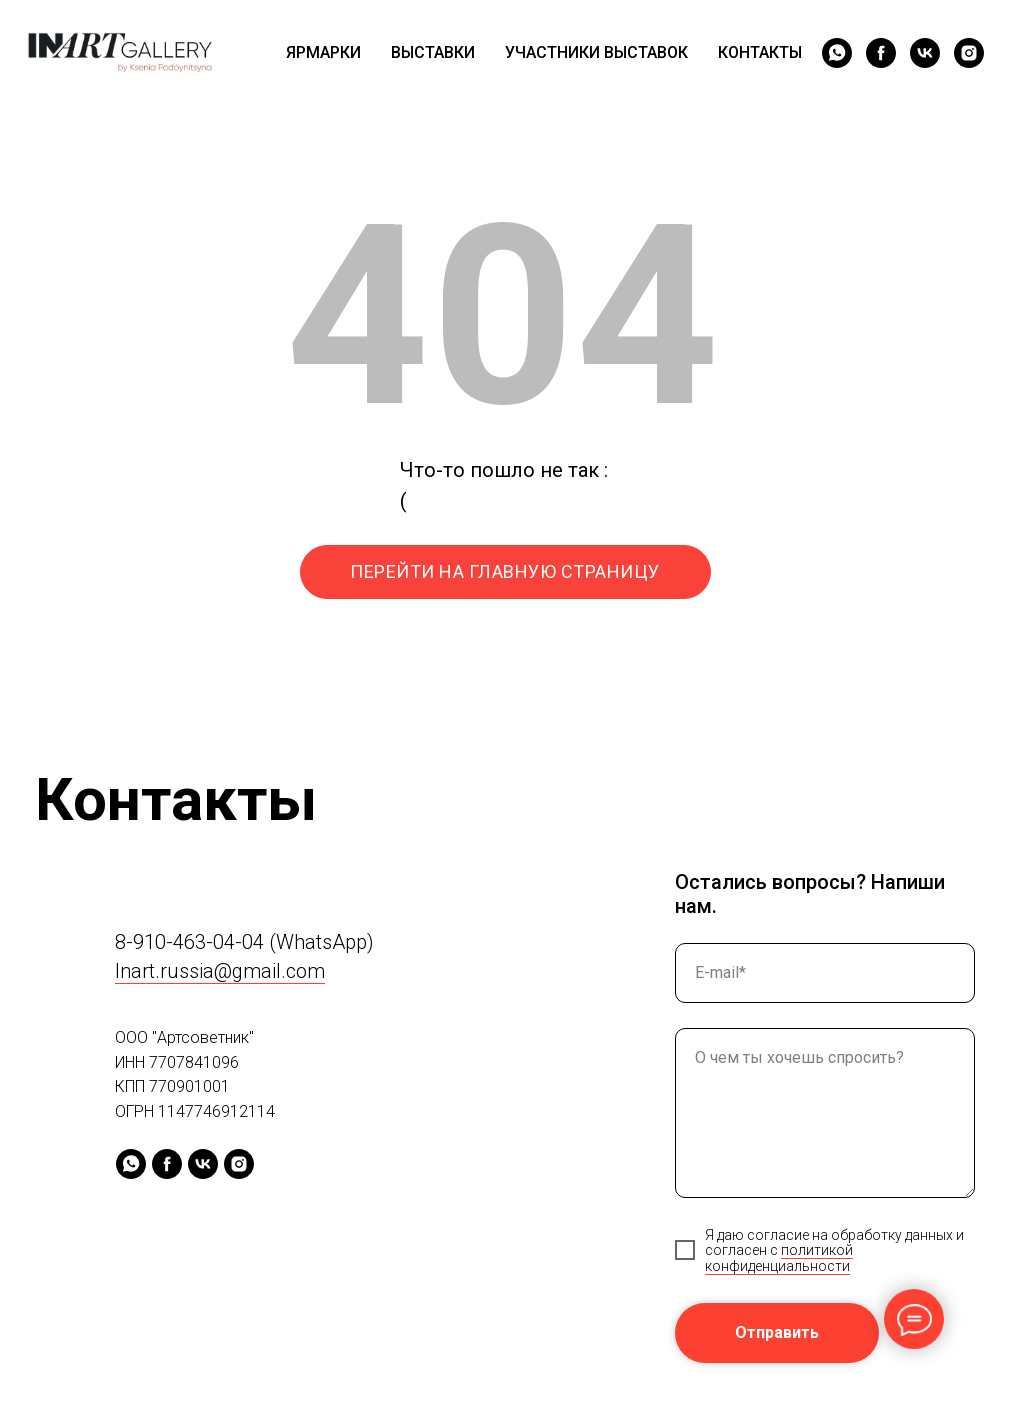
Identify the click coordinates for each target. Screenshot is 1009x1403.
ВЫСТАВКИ (433, 52)
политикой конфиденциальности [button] (779, 1257)
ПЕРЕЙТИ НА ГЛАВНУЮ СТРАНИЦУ (505, 571)
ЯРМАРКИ (323, 52)
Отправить (777, 1332)
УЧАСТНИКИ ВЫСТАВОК (596, 52)
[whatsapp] (837, 53)
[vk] (925, 53)
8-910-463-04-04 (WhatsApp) (244, 942)
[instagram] (969, 53)
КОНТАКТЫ (760, 52)
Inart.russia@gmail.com (220, 971)
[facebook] (881, 53)
